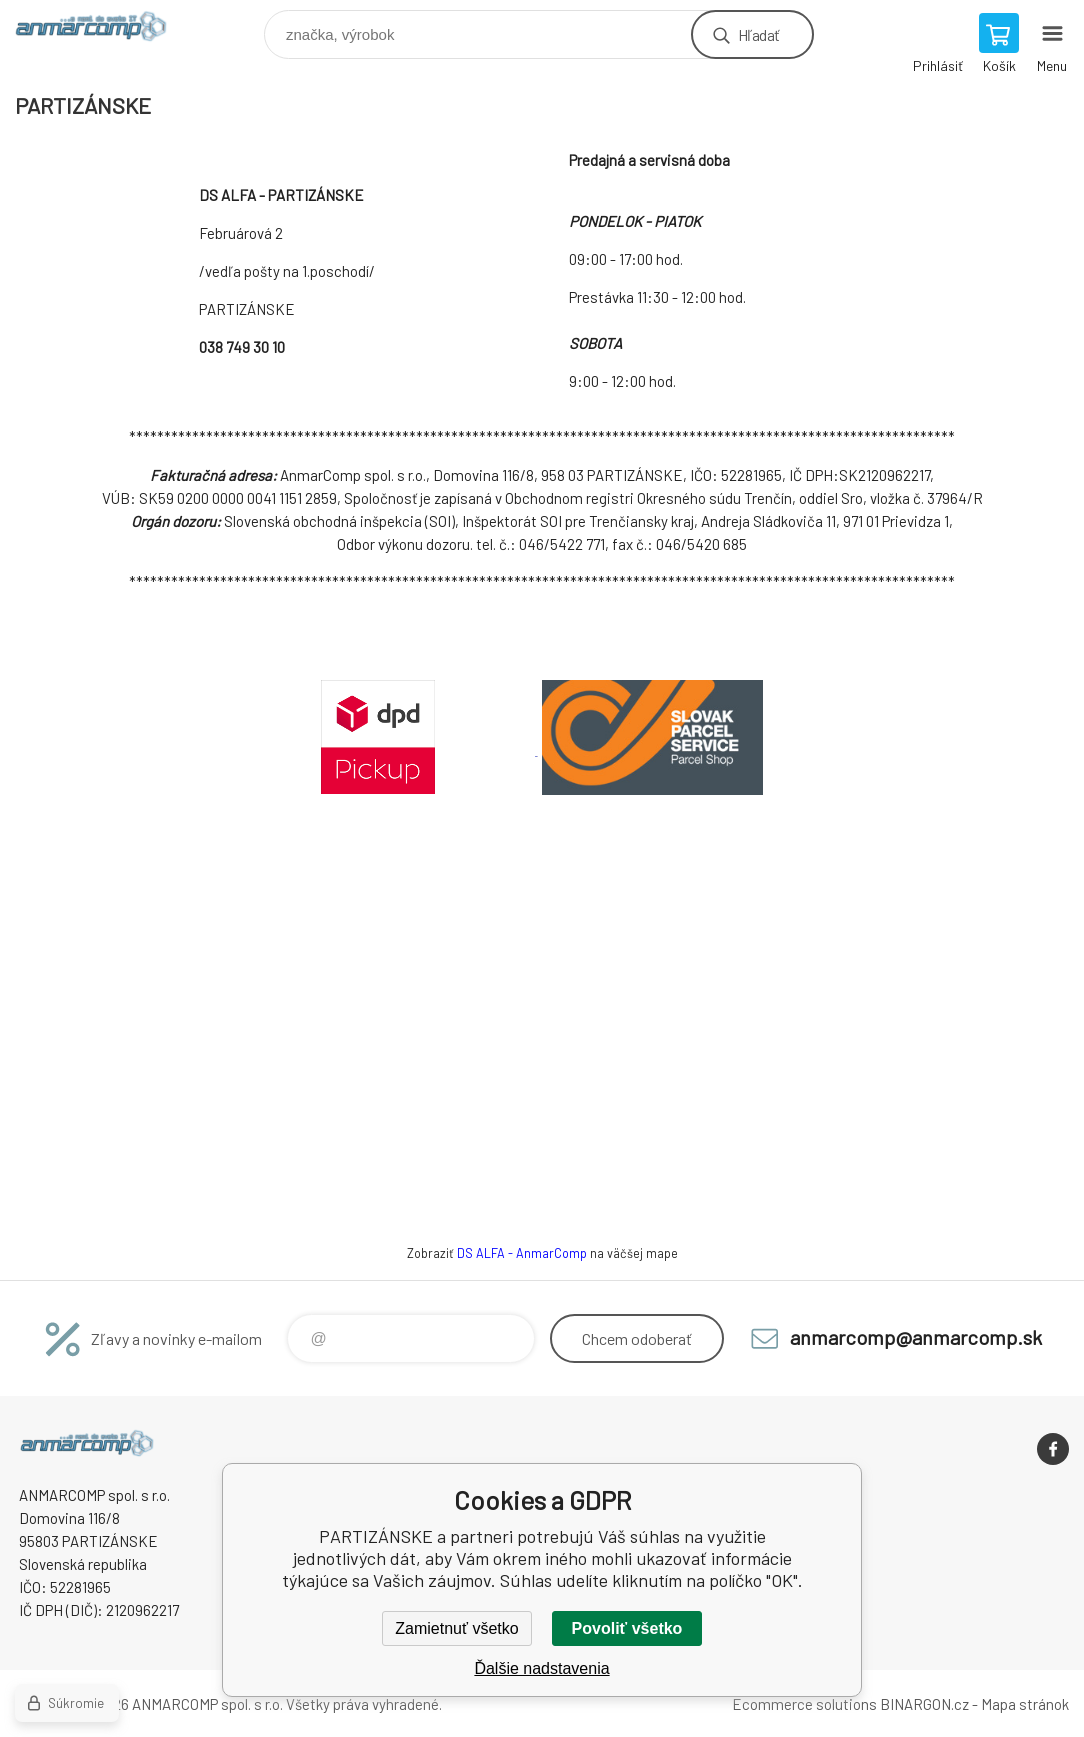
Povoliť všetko (627, 1628)
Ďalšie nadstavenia (541, 1668)
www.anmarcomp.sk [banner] (103, 29)
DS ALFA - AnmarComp (522, 1253)
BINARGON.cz (924, 1704)
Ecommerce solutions (804, 1704)
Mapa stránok (1025, 1704)
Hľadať (758, 34)
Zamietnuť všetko (456, 1628)
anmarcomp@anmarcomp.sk (916, 1337)
